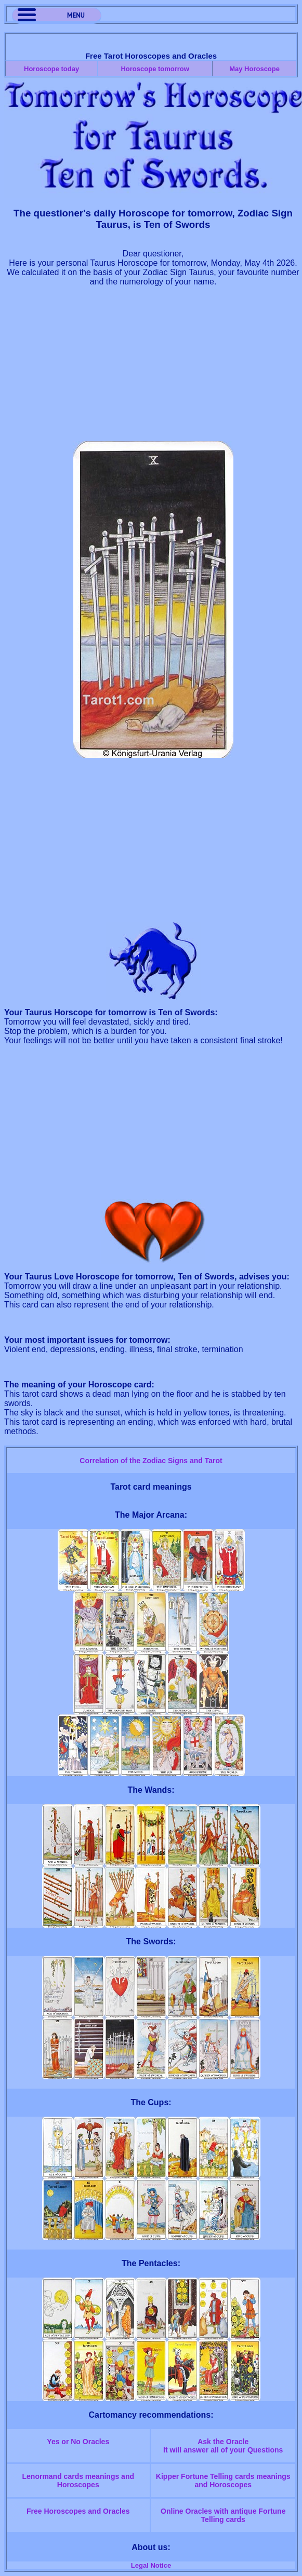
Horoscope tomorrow (155, 69)
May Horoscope (254, 69)
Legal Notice (151, 2565)
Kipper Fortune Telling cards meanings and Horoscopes (223, 2480)
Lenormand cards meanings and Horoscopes (78, 2480)
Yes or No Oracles (78, 2441)
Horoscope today (51, 69)
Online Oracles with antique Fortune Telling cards (223, 2515)
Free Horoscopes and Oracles (78, 2511)
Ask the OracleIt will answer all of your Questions (223, 2445)
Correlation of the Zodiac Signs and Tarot (151, 1460)
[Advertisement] (153, 368)
